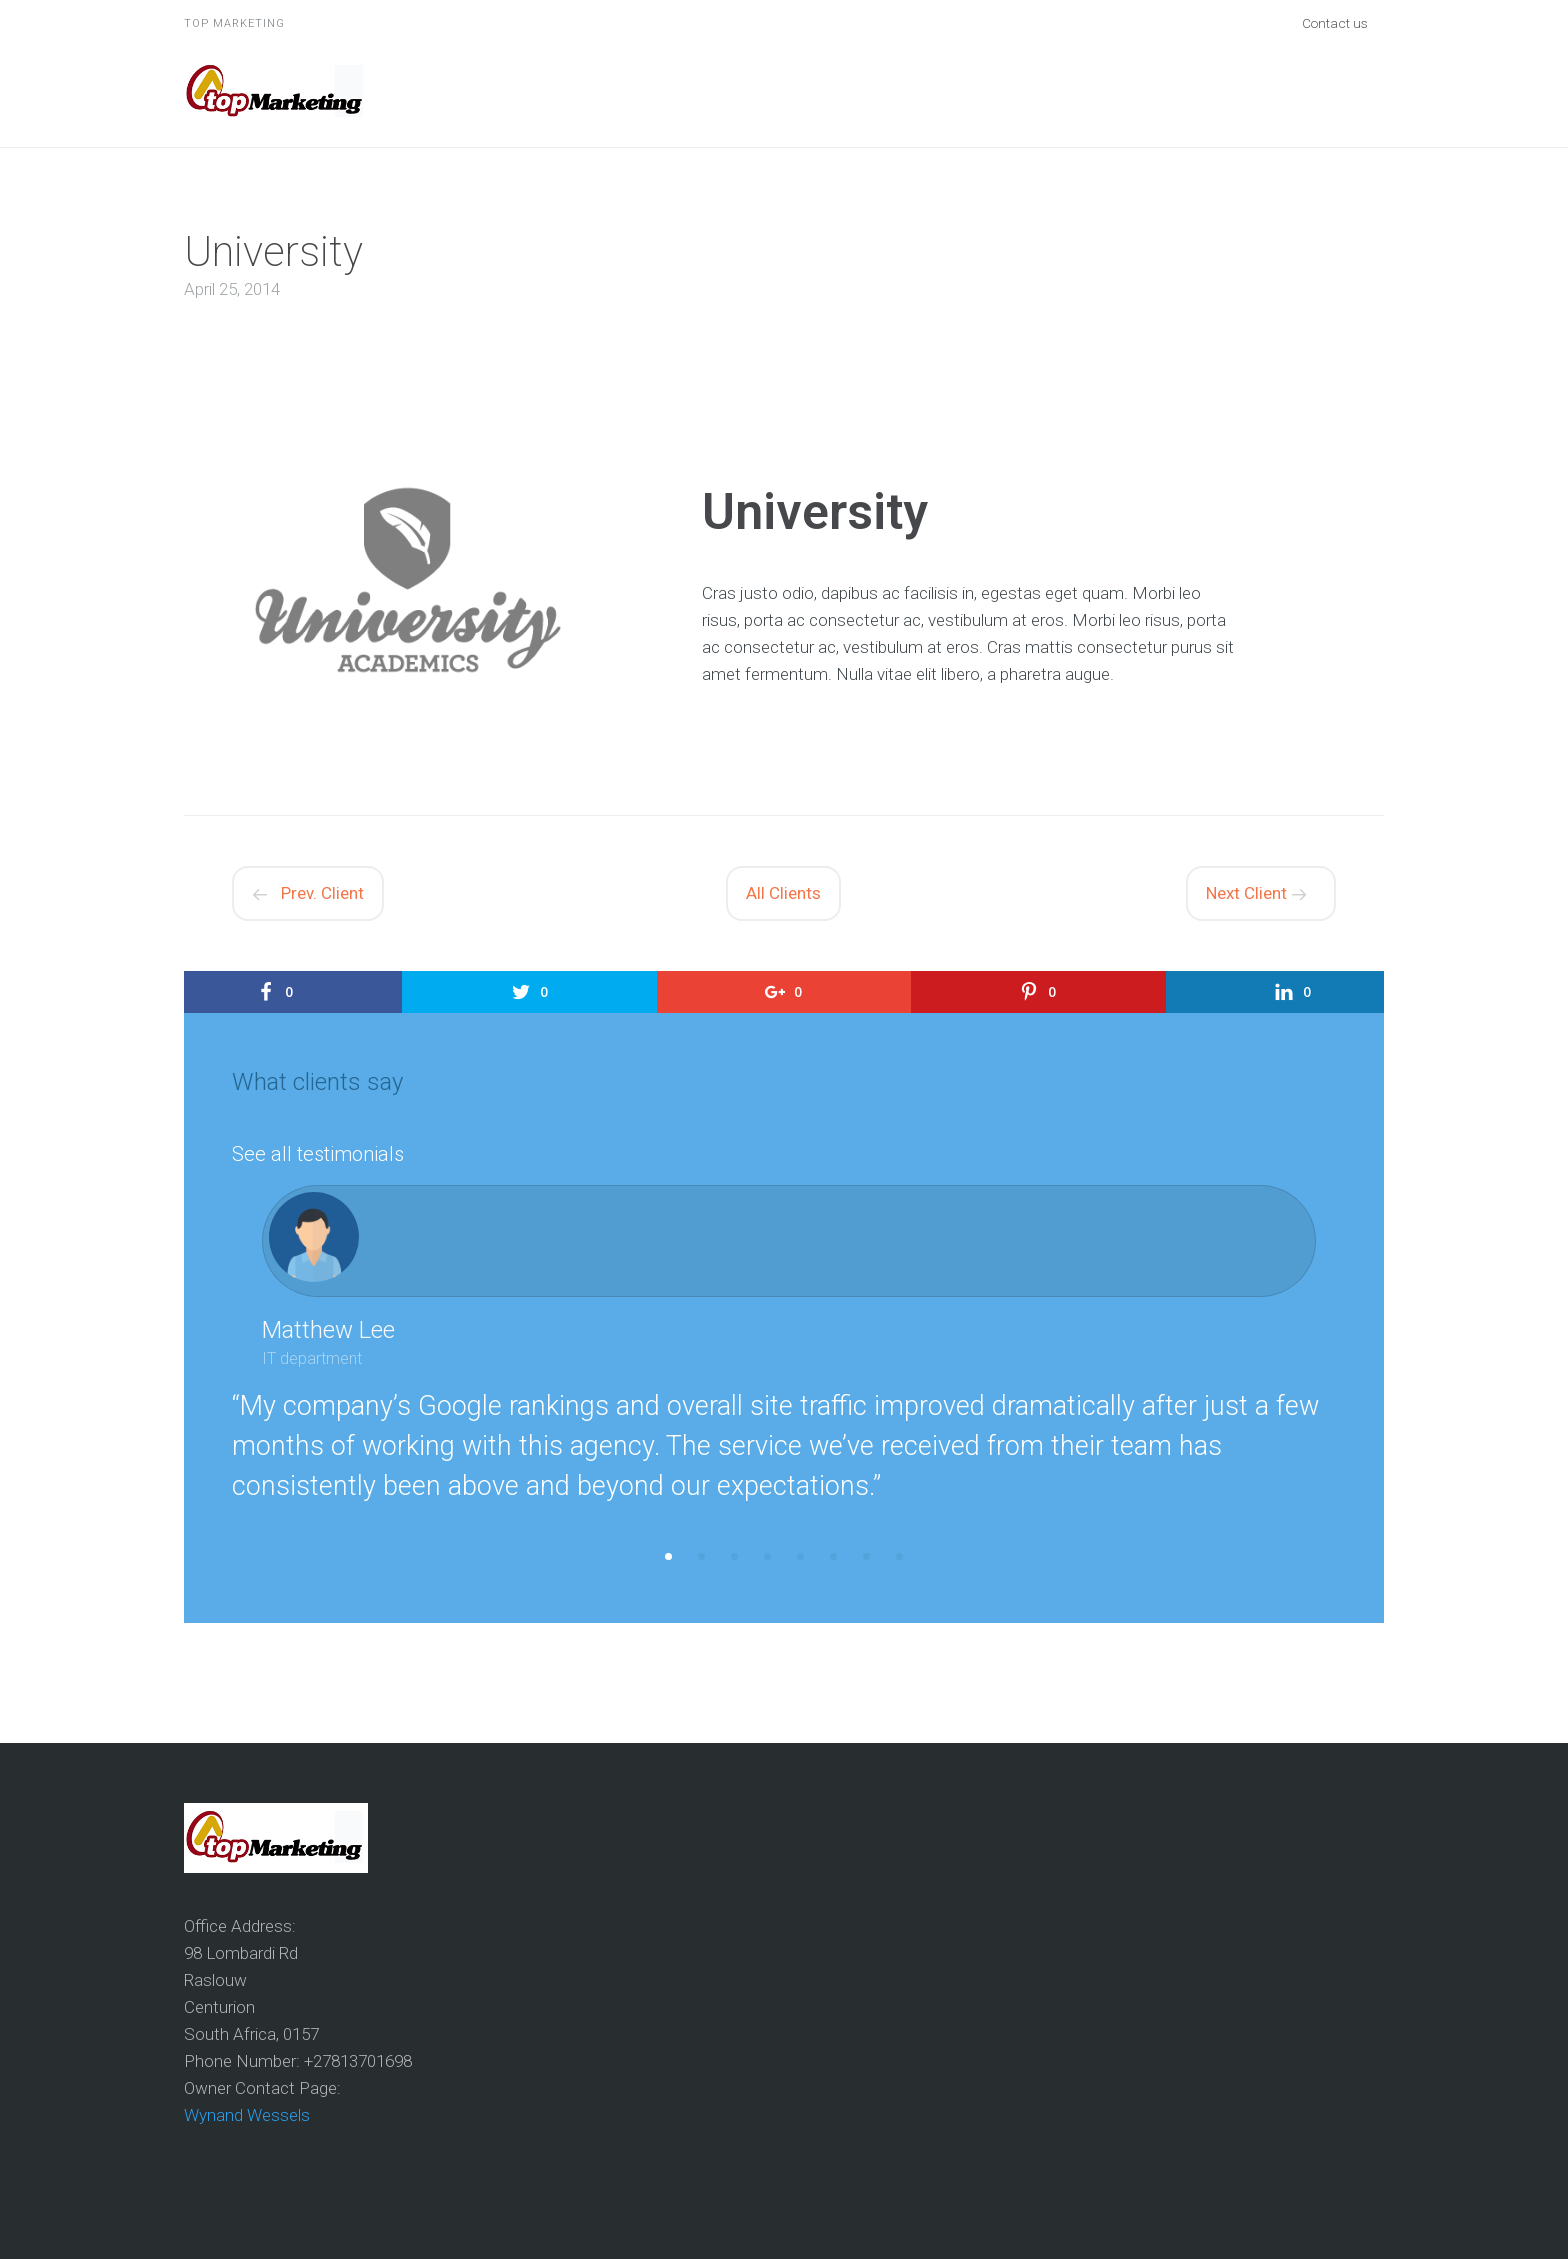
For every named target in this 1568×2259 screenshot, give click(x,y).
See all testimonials (318, 1154)
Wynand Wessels (247, 2115)
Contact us (1335, 23)
